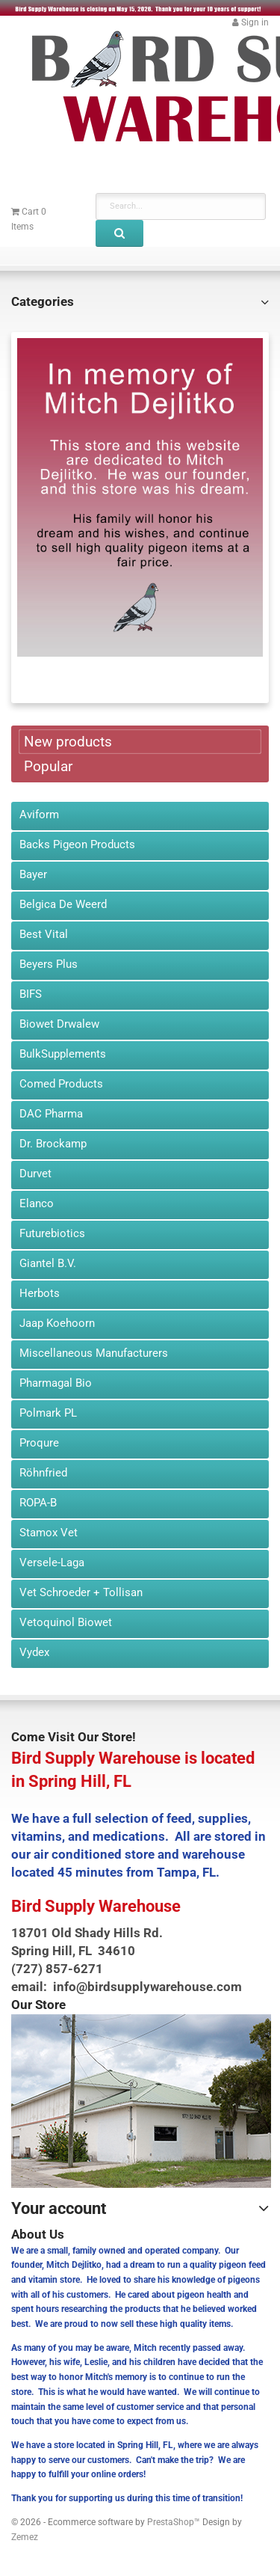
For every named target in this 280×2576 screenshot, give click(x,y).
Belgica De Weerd (63, 904)
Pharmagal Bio (55, 1383)
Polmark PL (48, 1413)
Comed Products (61, 1084)
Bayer (33, 874)
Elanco (36, 1203)
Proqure (39, 1443)
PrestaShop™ (174, 2522)
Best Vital (43, 934)
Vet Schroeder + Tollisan (81, 1592)
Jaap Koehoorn (57, 1323)
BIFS (30, 994)
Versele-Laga (51, 1562)
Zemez (24, 2537)
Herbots (39, 1293)
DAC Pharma (51, 1113)
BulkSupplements (62, 1054)
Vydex (34, 1652)
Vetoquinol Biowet (65, 1622)
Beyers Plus (48, 964)
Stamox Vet (48, 1532)
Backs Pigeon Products (77, 844)
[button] (250, 22)
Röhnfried (43, 1472)
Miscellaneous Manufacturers (93, 1353)
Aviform (39, 814)
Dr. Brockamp (53, 1143)
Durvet (35, 1173)
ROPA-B (38, 1502)
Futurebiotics (52, 1233)
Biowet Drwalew (59, 1024)
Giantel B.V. (47, 1263)
